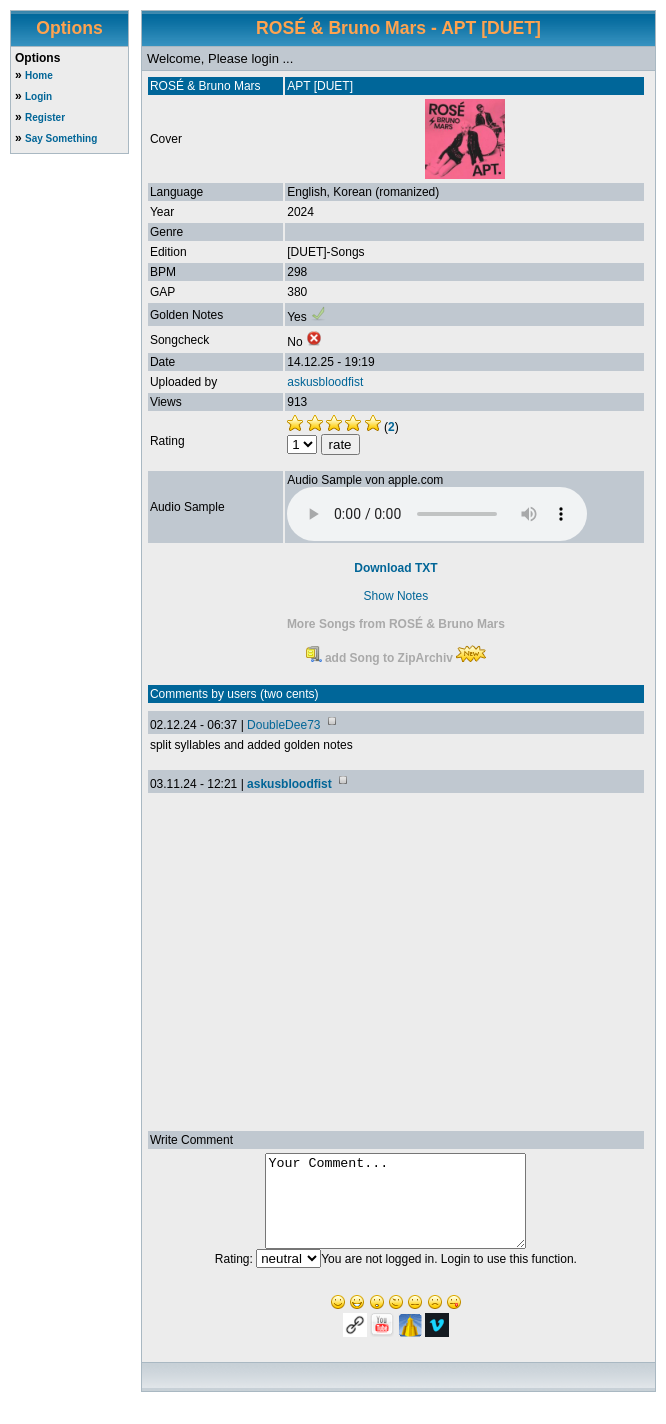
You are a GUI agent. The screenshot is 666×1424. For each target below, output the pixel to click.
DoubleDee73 (283, 725)
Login (38, 96)
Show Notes (396, 596)
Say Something (61, 138)
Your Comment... (395, 1210)
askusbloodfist (325, 382)
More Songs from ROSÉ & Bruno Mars (396, 624)
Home (39, 75)
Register (45, 117)
